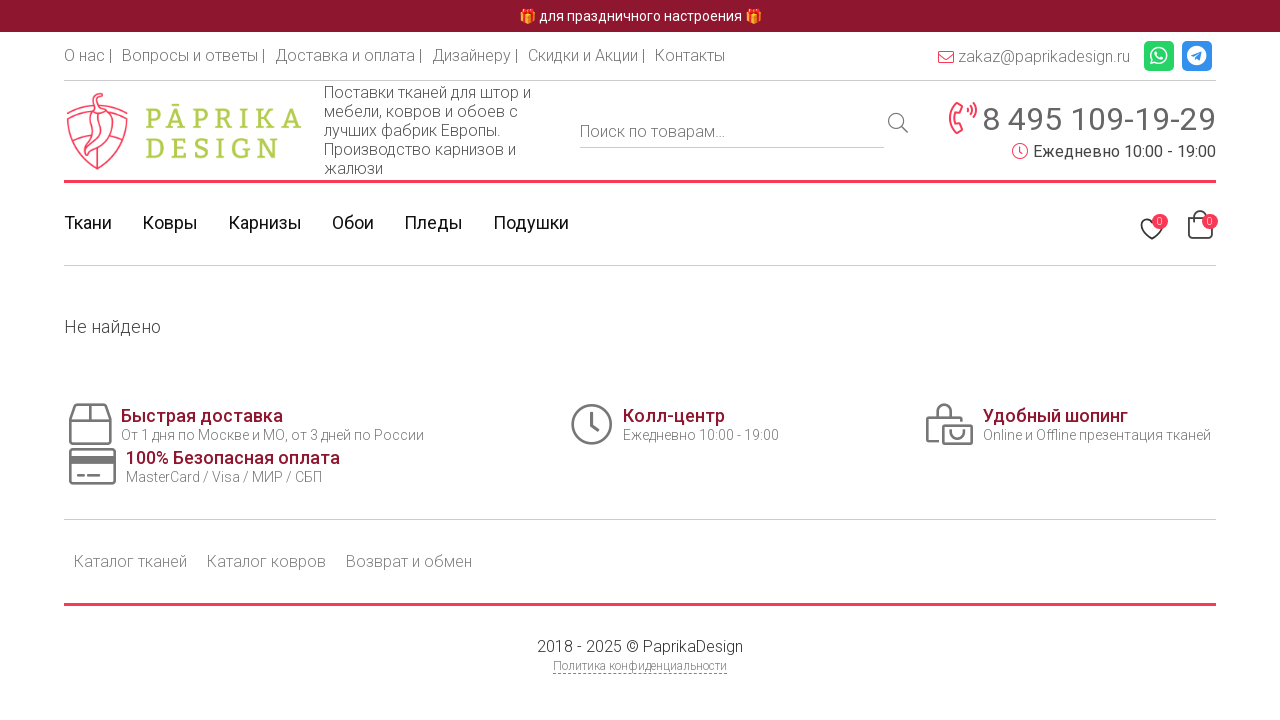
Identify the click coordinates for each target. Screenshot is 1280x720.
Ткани (88, 222)
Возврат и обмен (409, 561)
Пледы (433, 222)
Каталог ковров (266, 561)
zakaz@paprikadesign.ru (1034, 56)
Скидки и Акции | (586, 55)
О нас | (88, 55)
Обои (353, 222)
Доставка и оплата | (348, 55)
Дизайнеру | (475, 55)
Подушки (531, 222)
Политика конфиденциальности (640, 666)
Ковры (170, 222)
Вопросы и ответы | (193, 55)
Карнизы (265, 222)
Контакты (690, 55)
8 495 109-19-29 (1099, 119)
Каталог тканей (130, 561)
